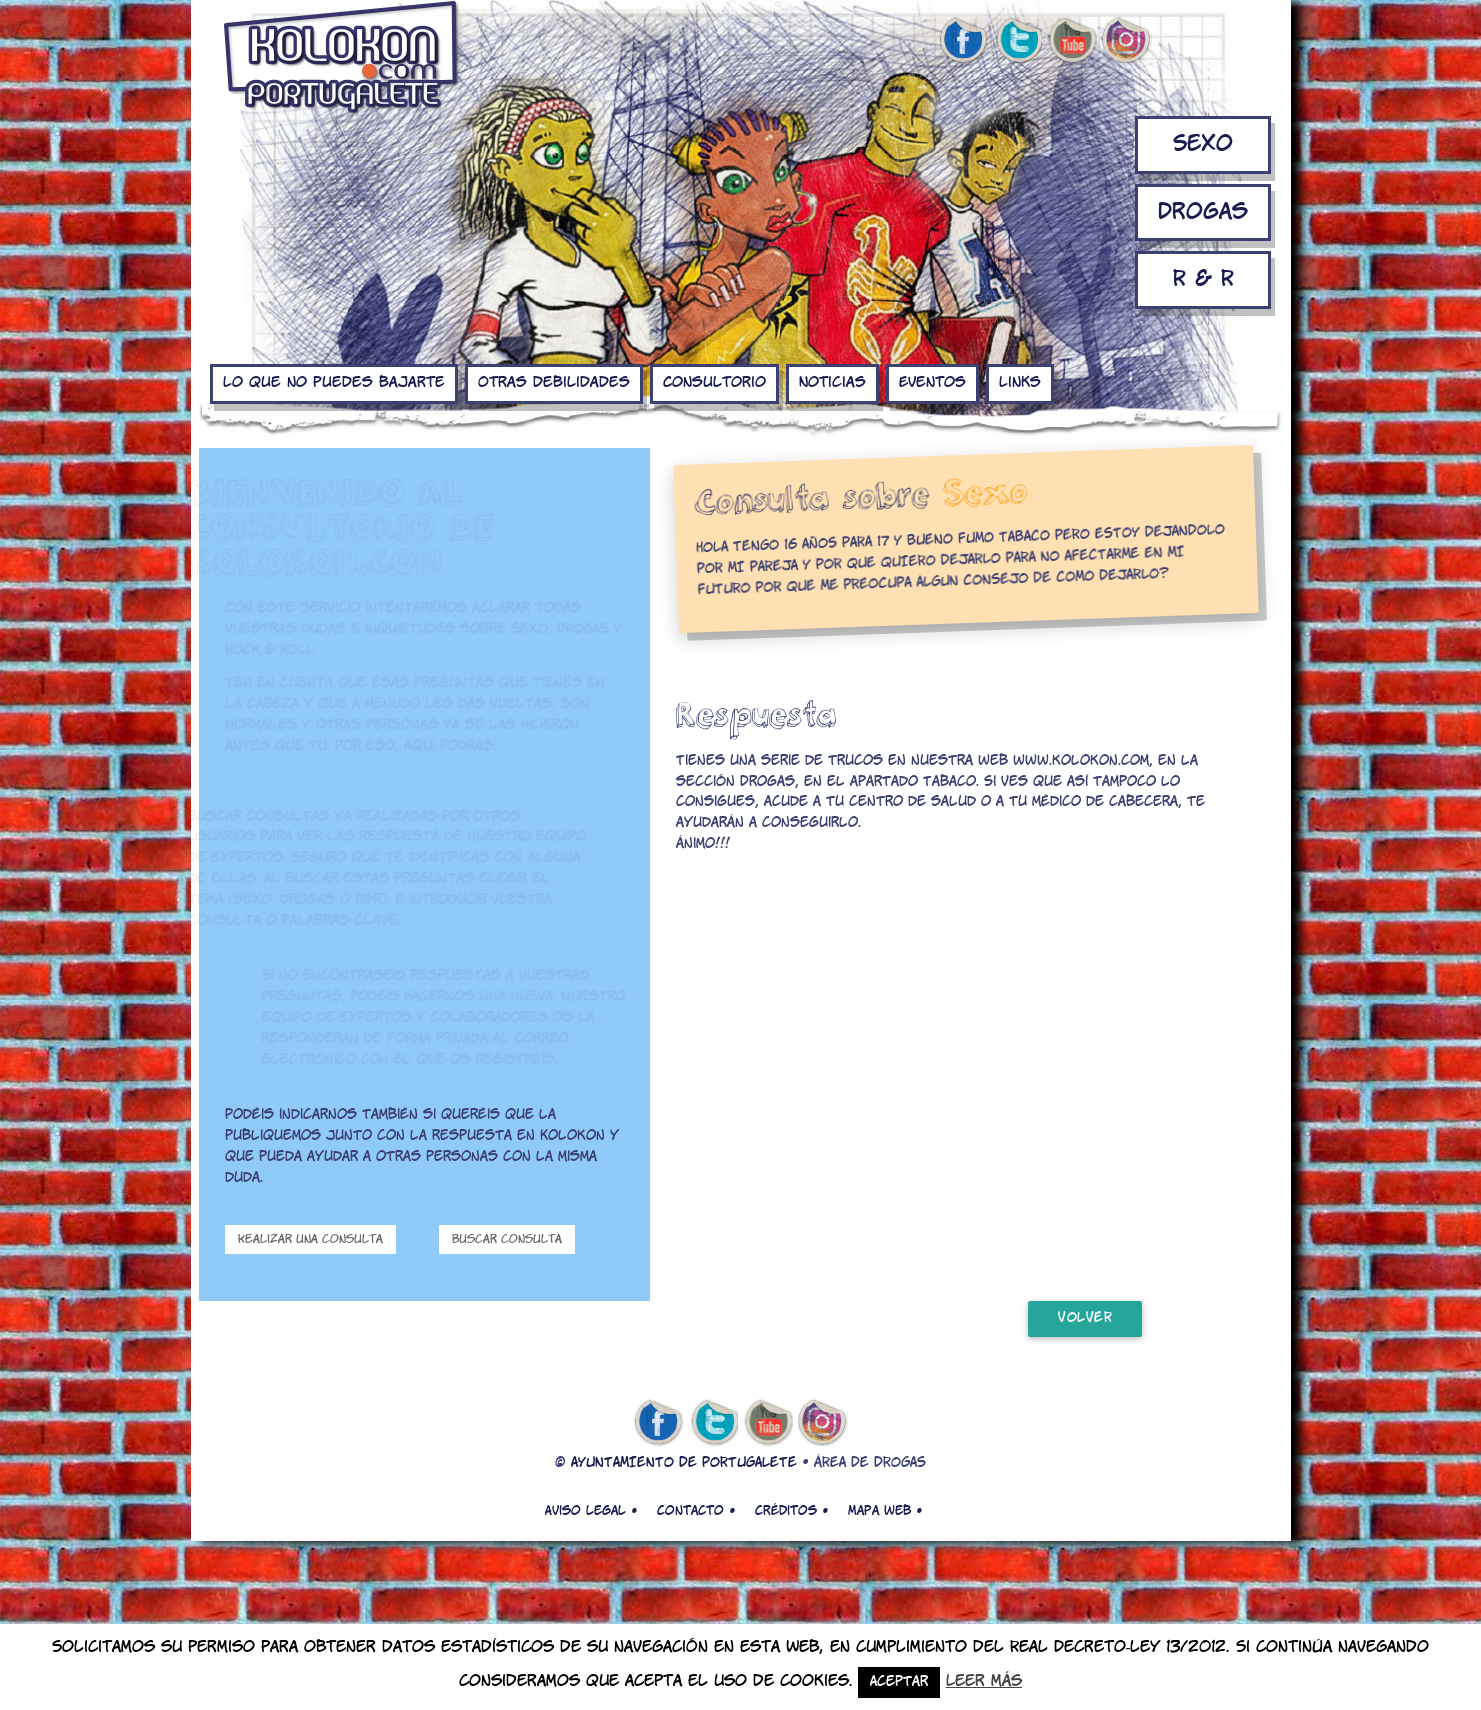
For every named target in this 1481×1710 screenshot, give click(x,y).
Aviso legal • (591, 1511)
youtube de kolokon (1072, 41)
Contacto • (696, 1511)
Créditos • (791, 1511)
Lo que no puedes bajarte (334, 383)
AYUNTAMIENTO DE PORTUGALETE (684, 1463)
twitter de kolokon (1018, 41)
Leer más (984, 1681)
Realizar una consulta (310, 1239)
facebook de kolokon (963, 41)
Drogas (1203, 212)
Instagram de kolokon (1127, 41)
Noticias (832, 383)
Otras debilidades (554, 383)
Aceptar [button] (899, 1682)
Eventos (932, 383)
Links (1020, 383)
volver (1085, 1318)
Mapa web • (885, 1511)
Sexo (1203, 144)
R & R (1203, 279)
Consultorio (714, 383)
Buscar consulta (507, 1239)
